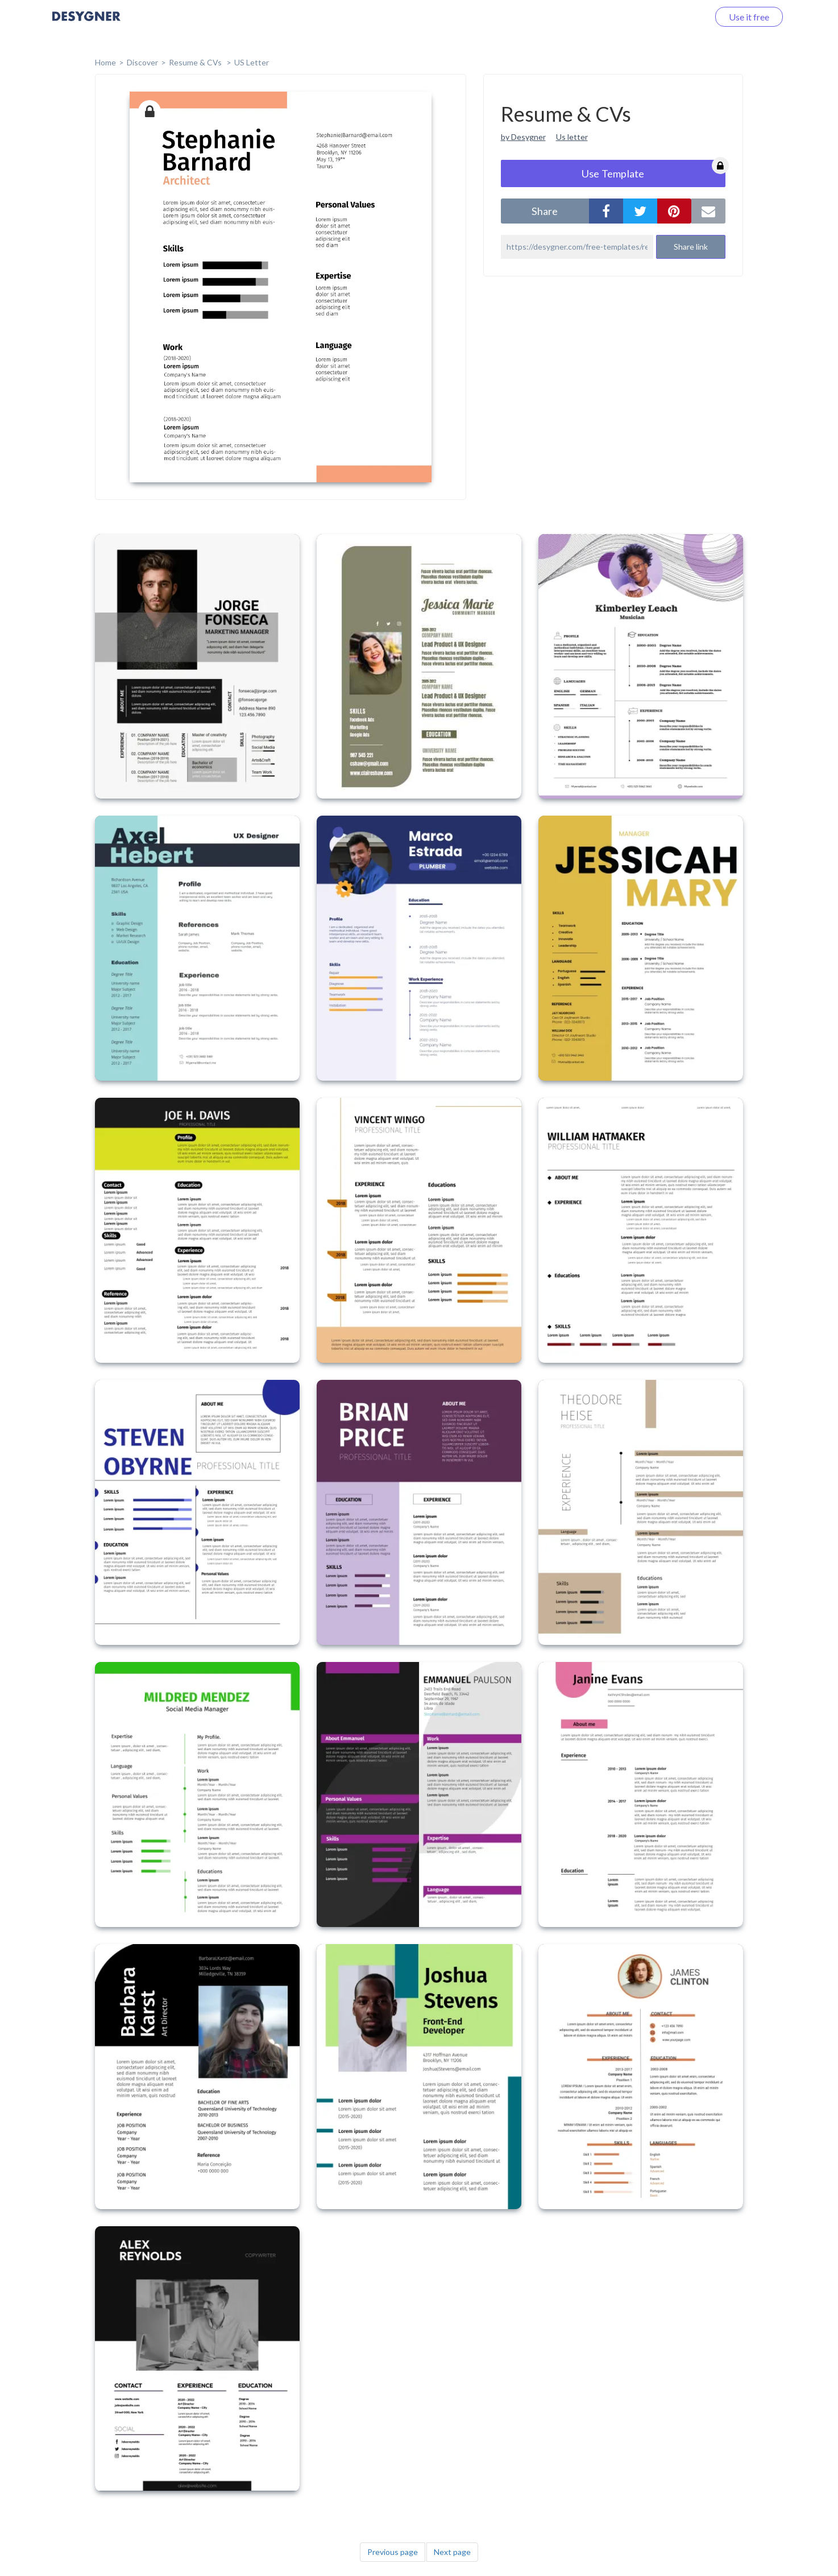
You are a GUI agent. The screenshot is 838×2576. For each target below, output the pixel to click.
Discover (142, 62)
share (545, 211)
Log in (681, 17)
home (105, 62)
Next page (452, 2552)
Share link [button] (691, 246)
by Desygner (523, 137)
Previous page (392, 2552)
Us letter (572, 137)
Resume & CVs (196, 62)
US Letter (251, 62)
